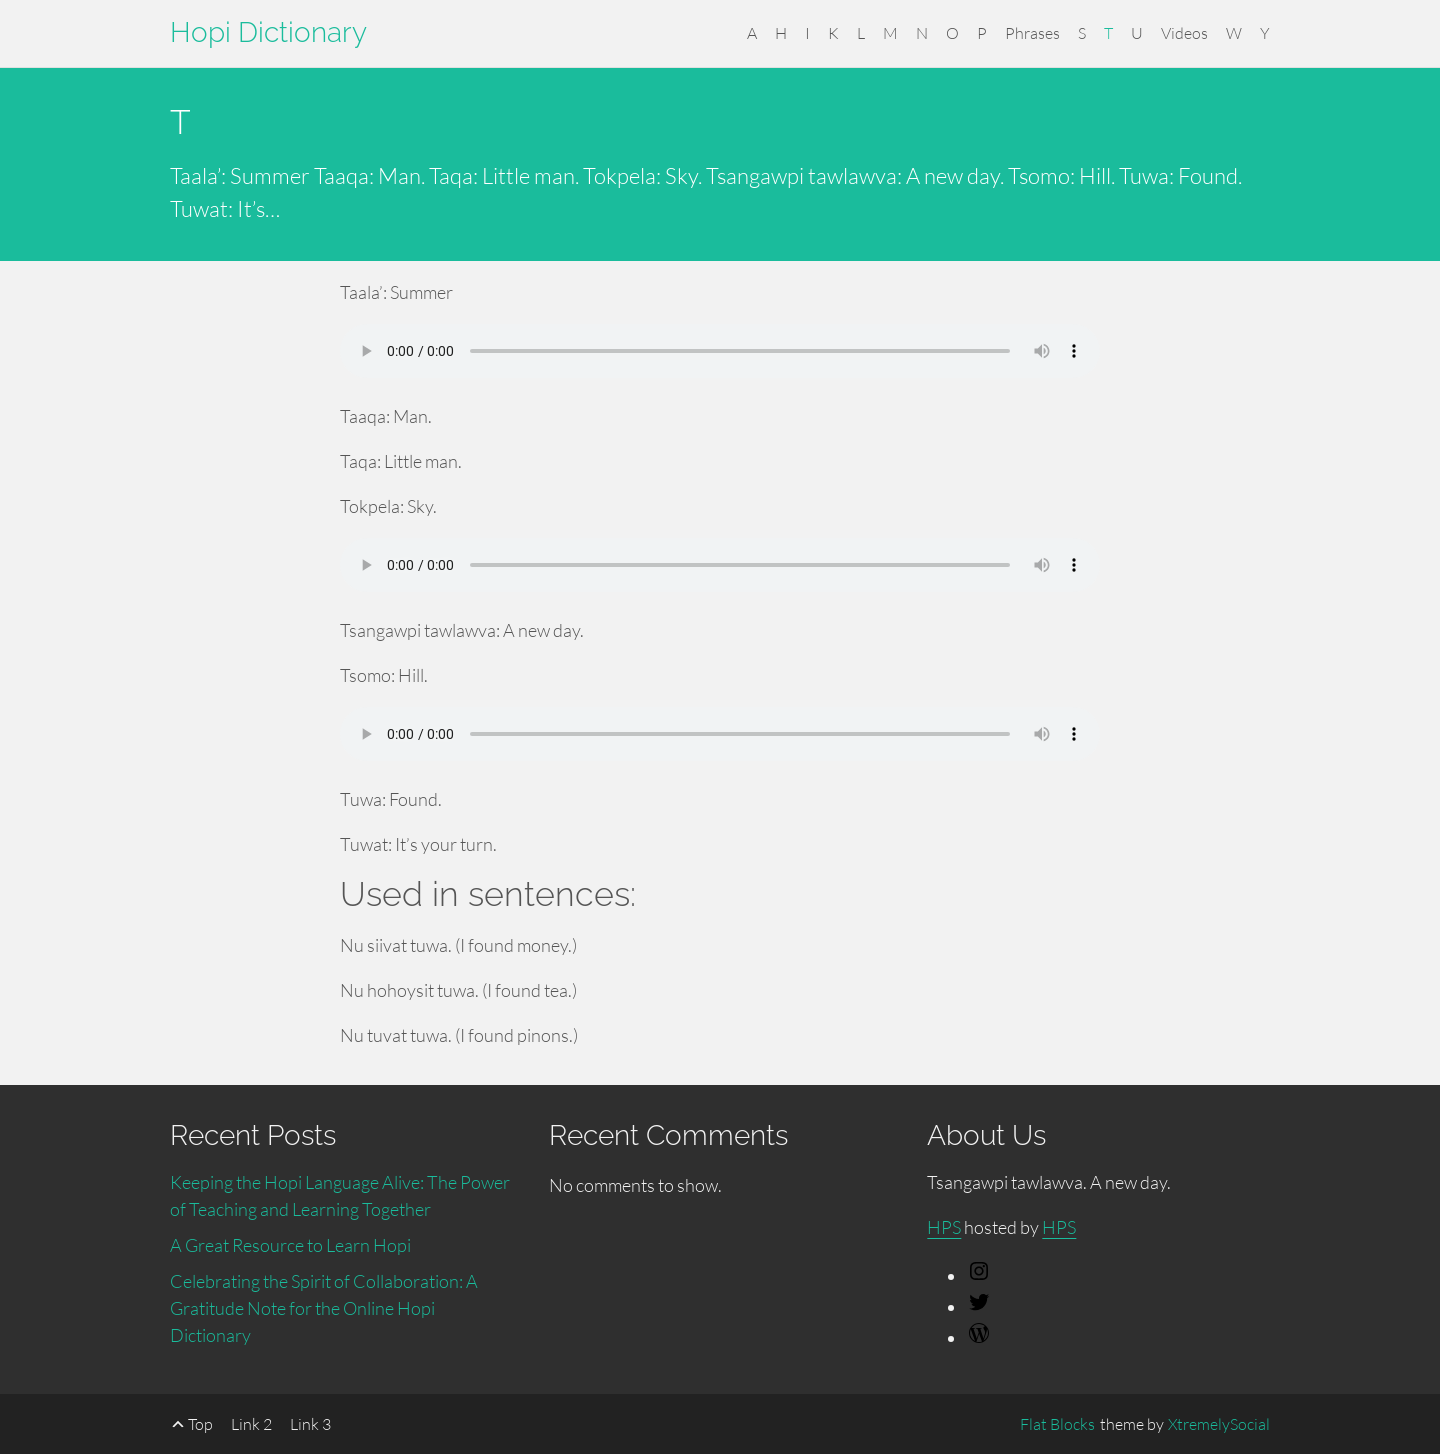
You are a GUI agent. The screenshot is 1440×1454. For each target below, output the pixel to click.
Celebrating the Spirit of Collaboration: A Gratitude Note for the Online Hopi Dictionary (324, 1308)
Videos (1184, 33)
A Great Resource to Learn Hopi (290, 1245)
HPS (944, 1227)
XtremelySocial (1219, 1424)
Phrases (1032, 33)
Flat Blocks (1057, 1424)
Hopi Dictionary (268, 32)
